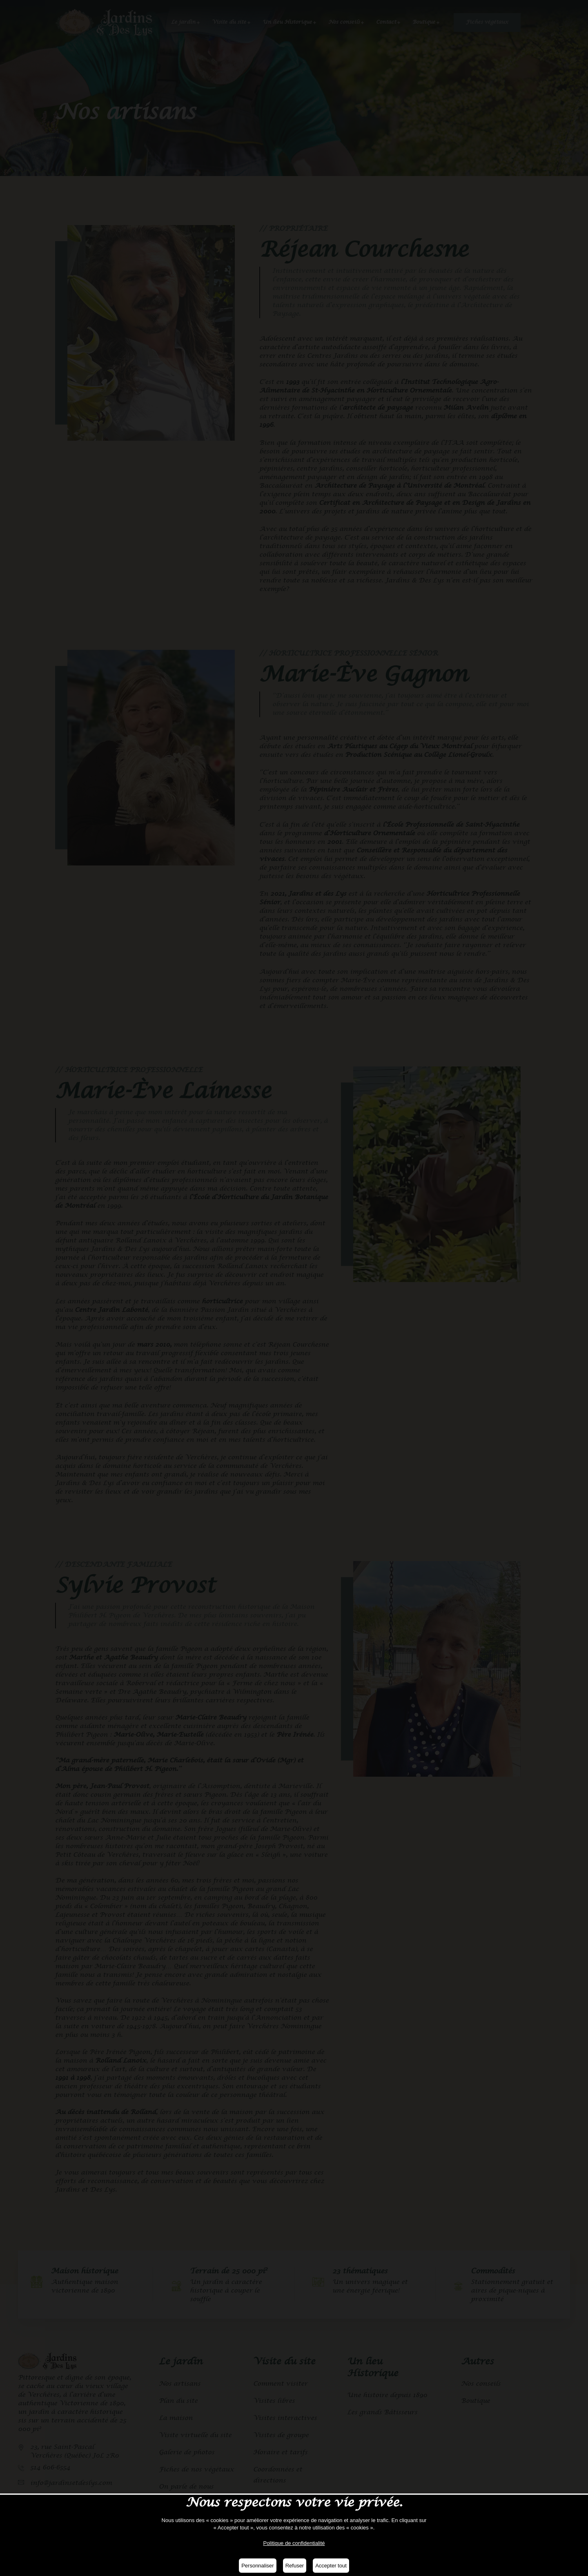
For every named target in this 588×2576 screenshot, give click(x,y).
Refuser (294, 2566)
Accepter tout (331, 2566)
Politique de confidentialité (294, 2543)
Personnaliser (257, 2566)
